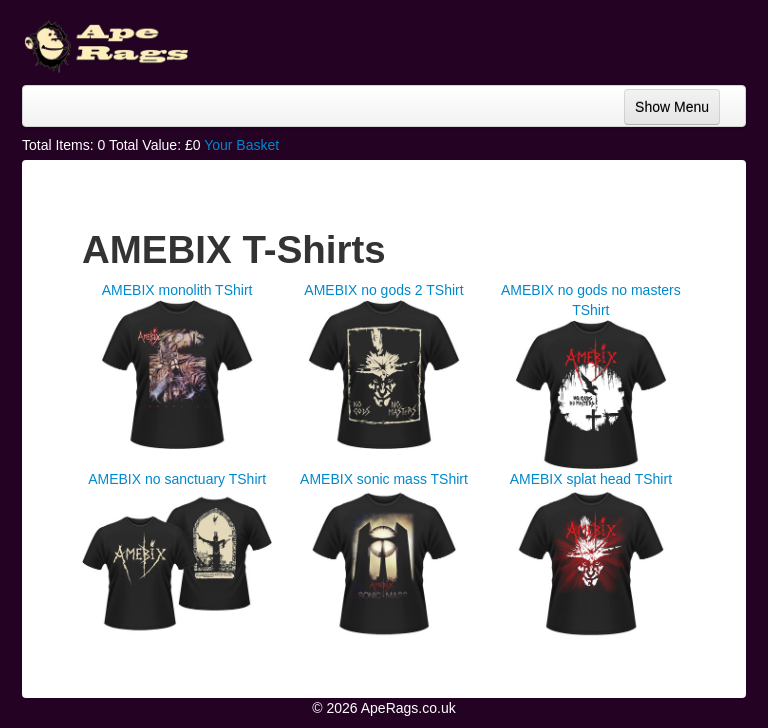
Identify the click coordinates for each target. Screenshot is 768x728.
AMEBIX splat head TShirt (591, 479)
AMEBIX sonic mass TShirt (384, 479)
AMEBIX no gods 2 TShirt (383, 290)
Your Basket (241, 145)
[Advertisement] (586, 40)
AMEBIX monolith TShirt (177, 290)
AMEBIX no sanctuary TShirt (177, 479)
